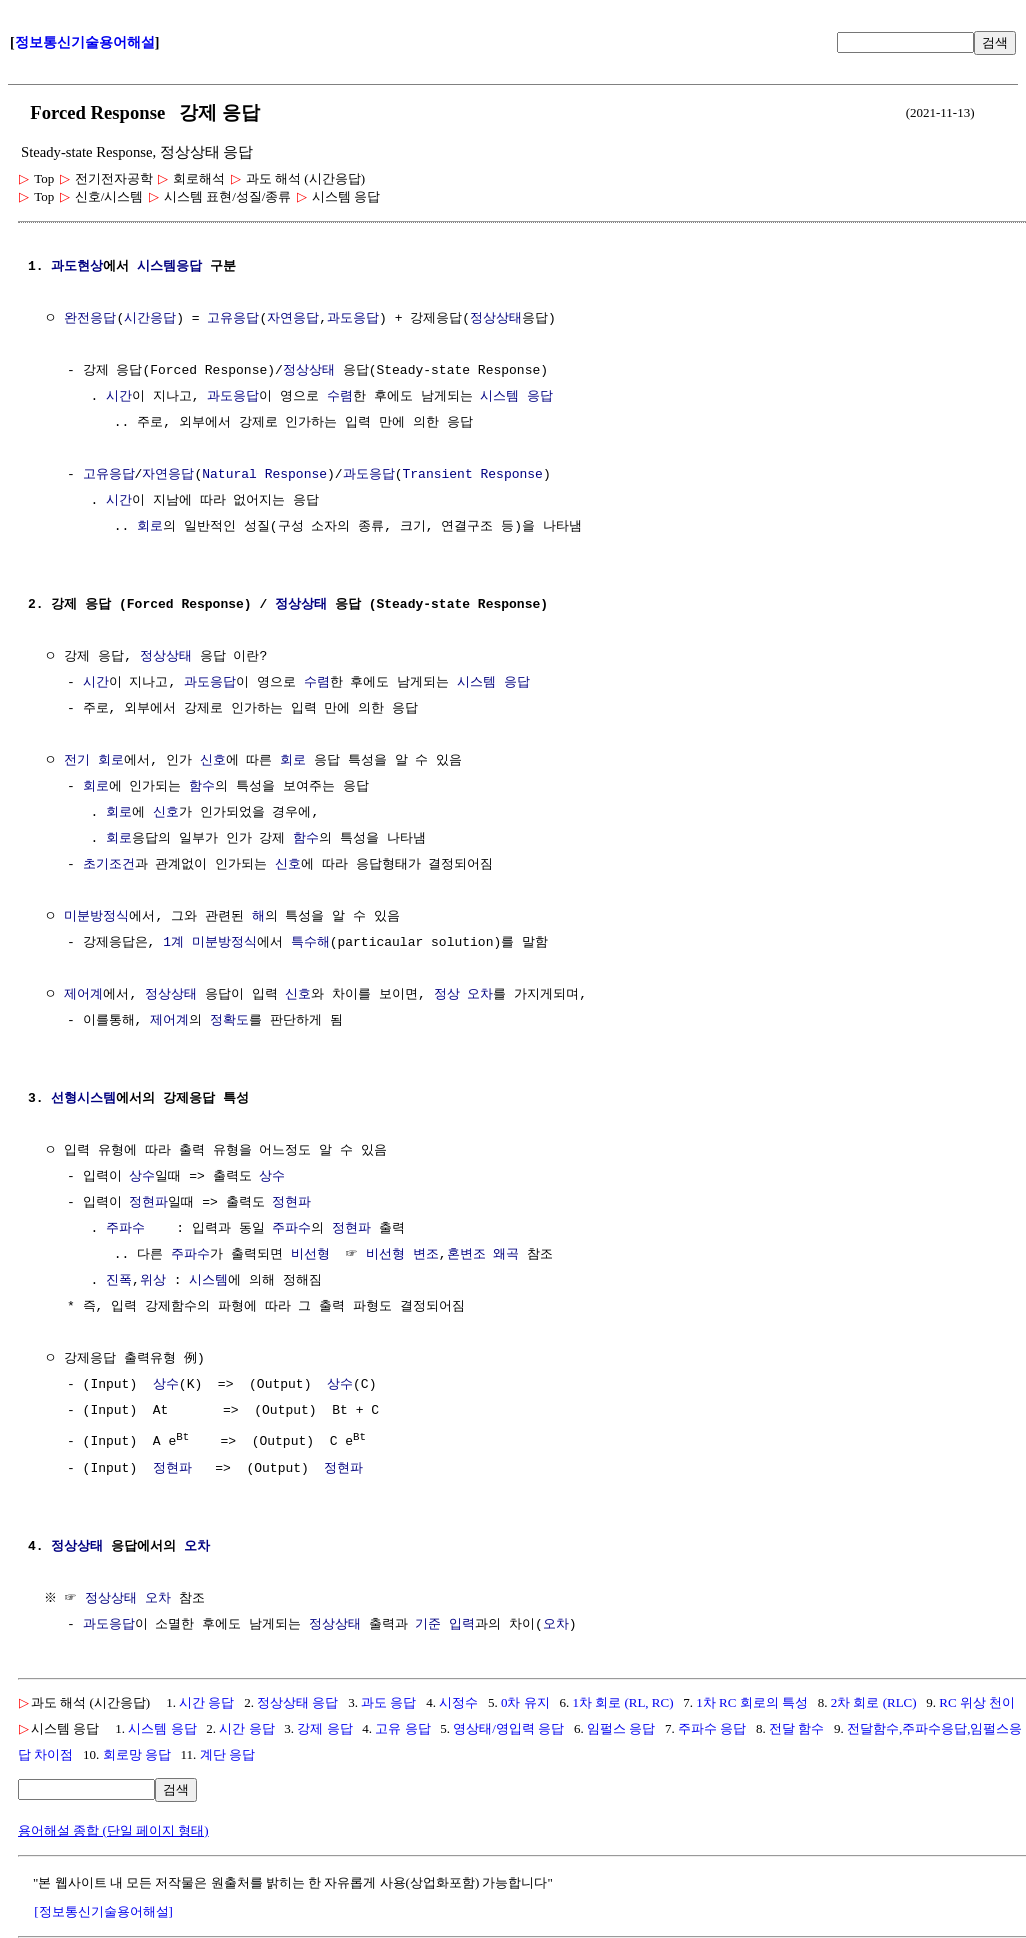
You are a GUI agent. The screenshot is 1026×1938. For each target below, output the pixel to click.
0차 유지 (525, 1701)
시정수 (458, 1701)
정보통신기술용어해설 (85, 42)
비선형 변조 (402, 1255)
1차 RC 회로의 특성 (752, 1701)
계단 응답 (227, 1753)
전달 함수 (796, 1727)
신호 (213, 761)
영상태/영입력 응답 (508, 1727)
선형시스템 (83, 1099)
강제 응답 (324, 1727)
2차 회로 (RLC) (874, 1701)
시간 (119, 397)
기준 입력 (445, 1624)
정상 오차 (464, 995)
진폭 (119, 1281)
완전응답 (90, 319)
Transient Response (472, 475)
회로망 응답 (137, 1753)
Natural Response (264, 475)
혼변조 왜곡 (483, 1255)
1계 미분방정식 (210, 943)
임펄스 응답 (621, 1727)
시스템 (208, 1281)
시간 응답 (206, 1701)
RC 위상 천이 (977, 1701)
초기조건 (109, 865)
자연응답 (293, 319)
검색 (995, 42)
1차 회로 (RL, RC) (622, 1701)
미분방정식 (96, 917)
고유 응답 (402, 1727)
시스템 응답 (516, 397)
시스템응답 (169, 267)
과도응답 (353, 319)
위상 (153, 1281)
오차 (197, 1546)
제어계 (83, 995)
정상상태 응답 (297, 1701)
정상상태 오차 (131, 1598)
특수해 (310, 943)
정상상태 (496, 319)
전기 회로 (94, 761)
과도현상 (77, 267)
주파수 (125, 1229)
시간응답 (150, 319)
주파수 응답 (712, 1727)
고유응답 (233, 319)
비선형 (310, 1255)
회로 (150, 527)
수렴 (340, 397)
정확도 (229, 1021)
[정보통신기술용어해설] (103, 1910)
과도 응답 (388, 1701)
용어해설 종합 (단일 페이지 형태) (113, 1829)
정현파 (148, 1203)
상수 (142, 1177)
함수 (202, 787)
